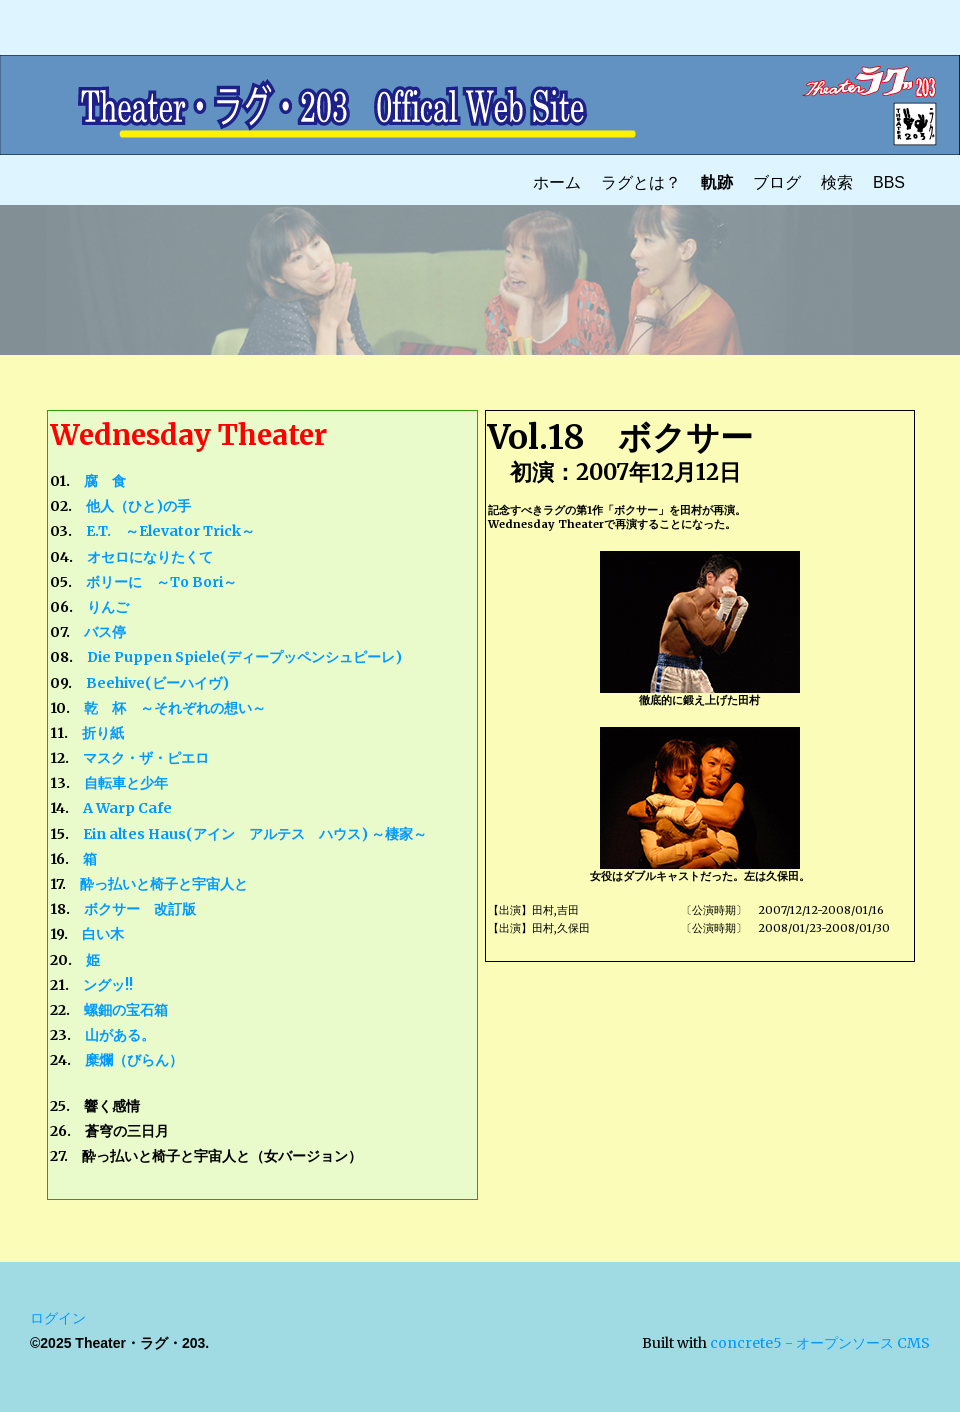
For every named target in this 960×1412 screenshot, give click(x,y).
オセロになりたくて (150, 557)
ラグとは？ (641, 182)
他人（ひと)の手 (138, 506)
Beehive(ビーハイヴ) (157, 683)
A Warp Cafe (127, 808)
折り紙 (103, 733)
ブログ (777, 182)
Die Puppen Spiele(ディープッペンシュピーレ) (244, 657)
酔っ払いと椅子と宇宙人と (164, 884)
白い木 (103, 934)
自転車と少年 (126, 783)
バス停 (105, 632)
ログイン (58, 1318)
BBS (889, 182)
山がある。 (120, 1035)
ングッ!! (108, 985)
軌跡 (717, 182)
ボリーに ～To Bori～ (161, 582)
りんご (108, 607)
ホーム (557, 182)
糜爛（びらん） (134, 1060)
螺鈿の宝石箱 (126, 1010)
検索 (837, 182)
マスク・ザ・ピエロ (146, 758)
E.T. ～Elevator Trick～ (170, 531)
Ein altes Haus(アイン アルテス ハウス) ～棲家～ (255, 834)
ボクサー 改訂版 (140, 909)
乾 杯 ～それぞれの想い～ (175, 708)
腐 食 (105, 481)
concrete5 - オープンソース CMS (820, 1343)
